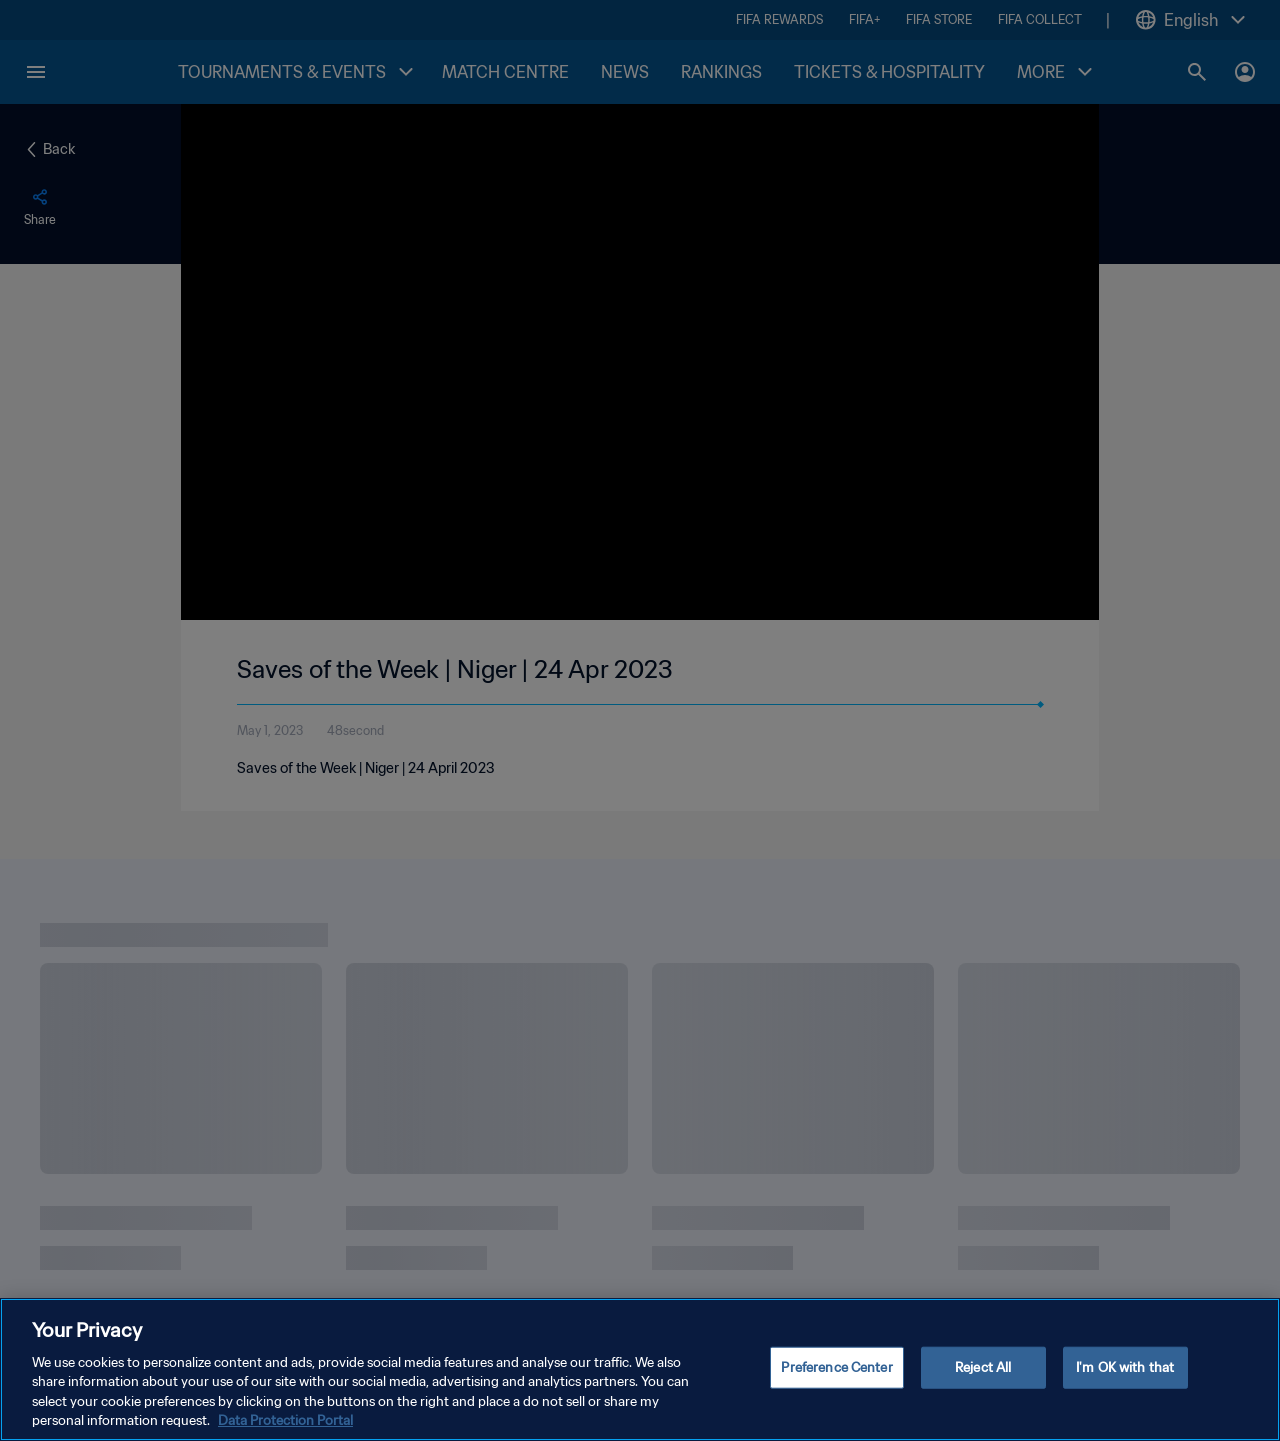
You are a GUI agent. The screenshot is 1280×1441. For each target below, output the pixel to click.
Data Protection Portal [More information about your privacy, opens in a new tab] (285, 1423)
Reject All (983, 1369)
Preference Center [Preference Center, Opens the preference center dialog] (836, 1369)
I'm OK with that (1125, 1369)
